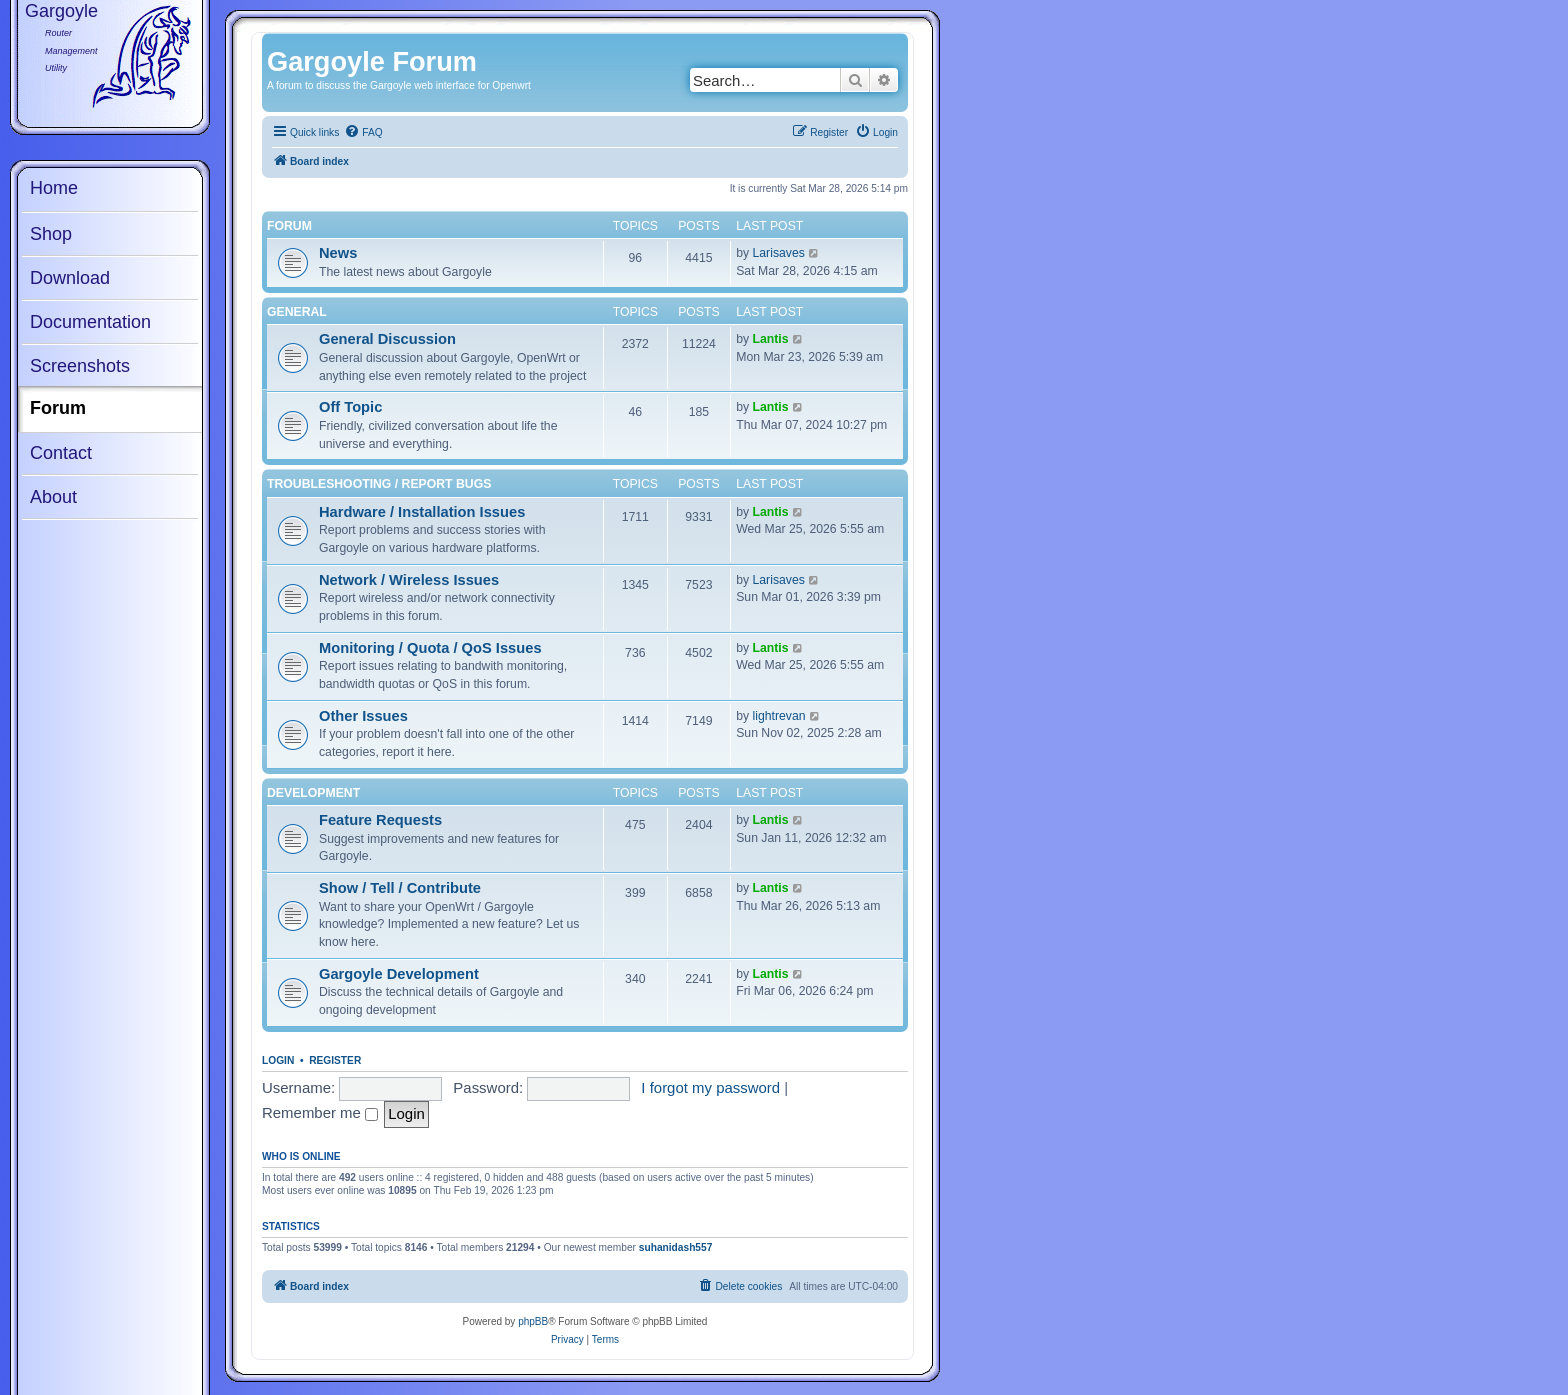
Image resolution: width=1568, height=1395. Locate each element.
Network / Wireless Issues (409, 580)
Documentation (90, 322)
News (338, 253)
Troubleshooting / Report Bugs (379, 484)
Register (335, 1060)
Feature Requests (380, 820)
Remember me (320, 1112)
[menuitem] (363, 133)
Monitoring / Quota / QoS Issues (430, 648)
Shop (51, 234)
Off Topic (350, 407)
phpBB (533, 1321)
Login (278, 1060)
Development (313, 793)
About (53, 497)
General (297, 312)
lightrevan (779, 716)
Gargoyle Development (399, 974)
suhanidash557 (676, 1247)
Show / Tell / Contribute (400, 888)
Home (54, 188)
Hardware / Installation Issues (422, 512)
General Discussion (387, 339)
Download (70, 278)
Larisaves (779, 253)
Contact (61, 453)
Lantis (771, 339)
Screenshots (80, 366)
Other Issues (363, 716)
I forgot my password (710, 1087)
